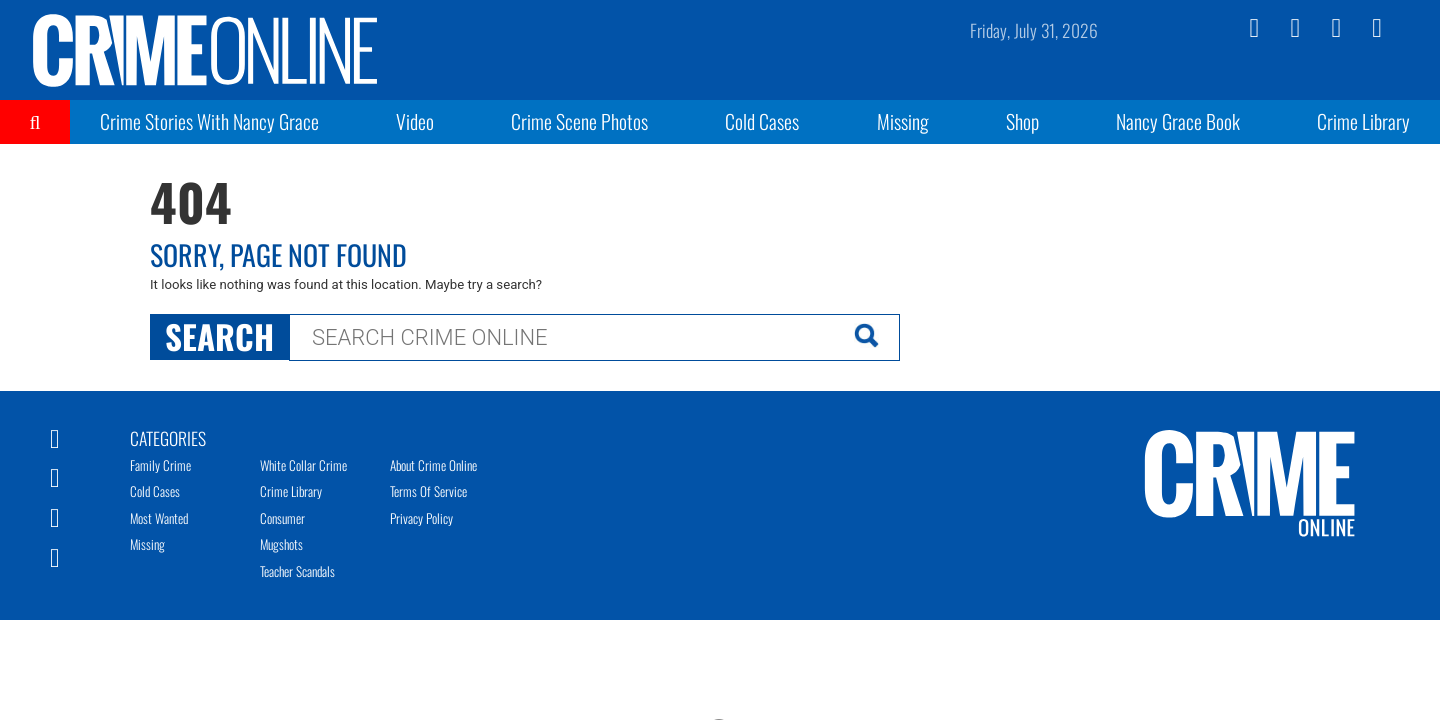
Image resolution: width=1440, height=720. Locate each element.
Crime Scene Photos (579, 121)
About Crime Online (433, 465)
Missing (903, 121)
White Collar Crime (303, 465)
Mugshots (281, 544)
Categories (168, 437)
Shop (1022, 121)
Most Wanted (159, 518)
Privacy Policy (421, 518)
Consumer (282, 518)
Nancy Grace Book (1178, 121)
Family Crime (160, 465)
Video (415, 121)
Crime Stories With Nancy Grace (209, 121)
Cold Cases (762, 121)
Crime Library (1363, 121)
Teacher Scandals (297, 571)
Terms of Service (428, 491)
